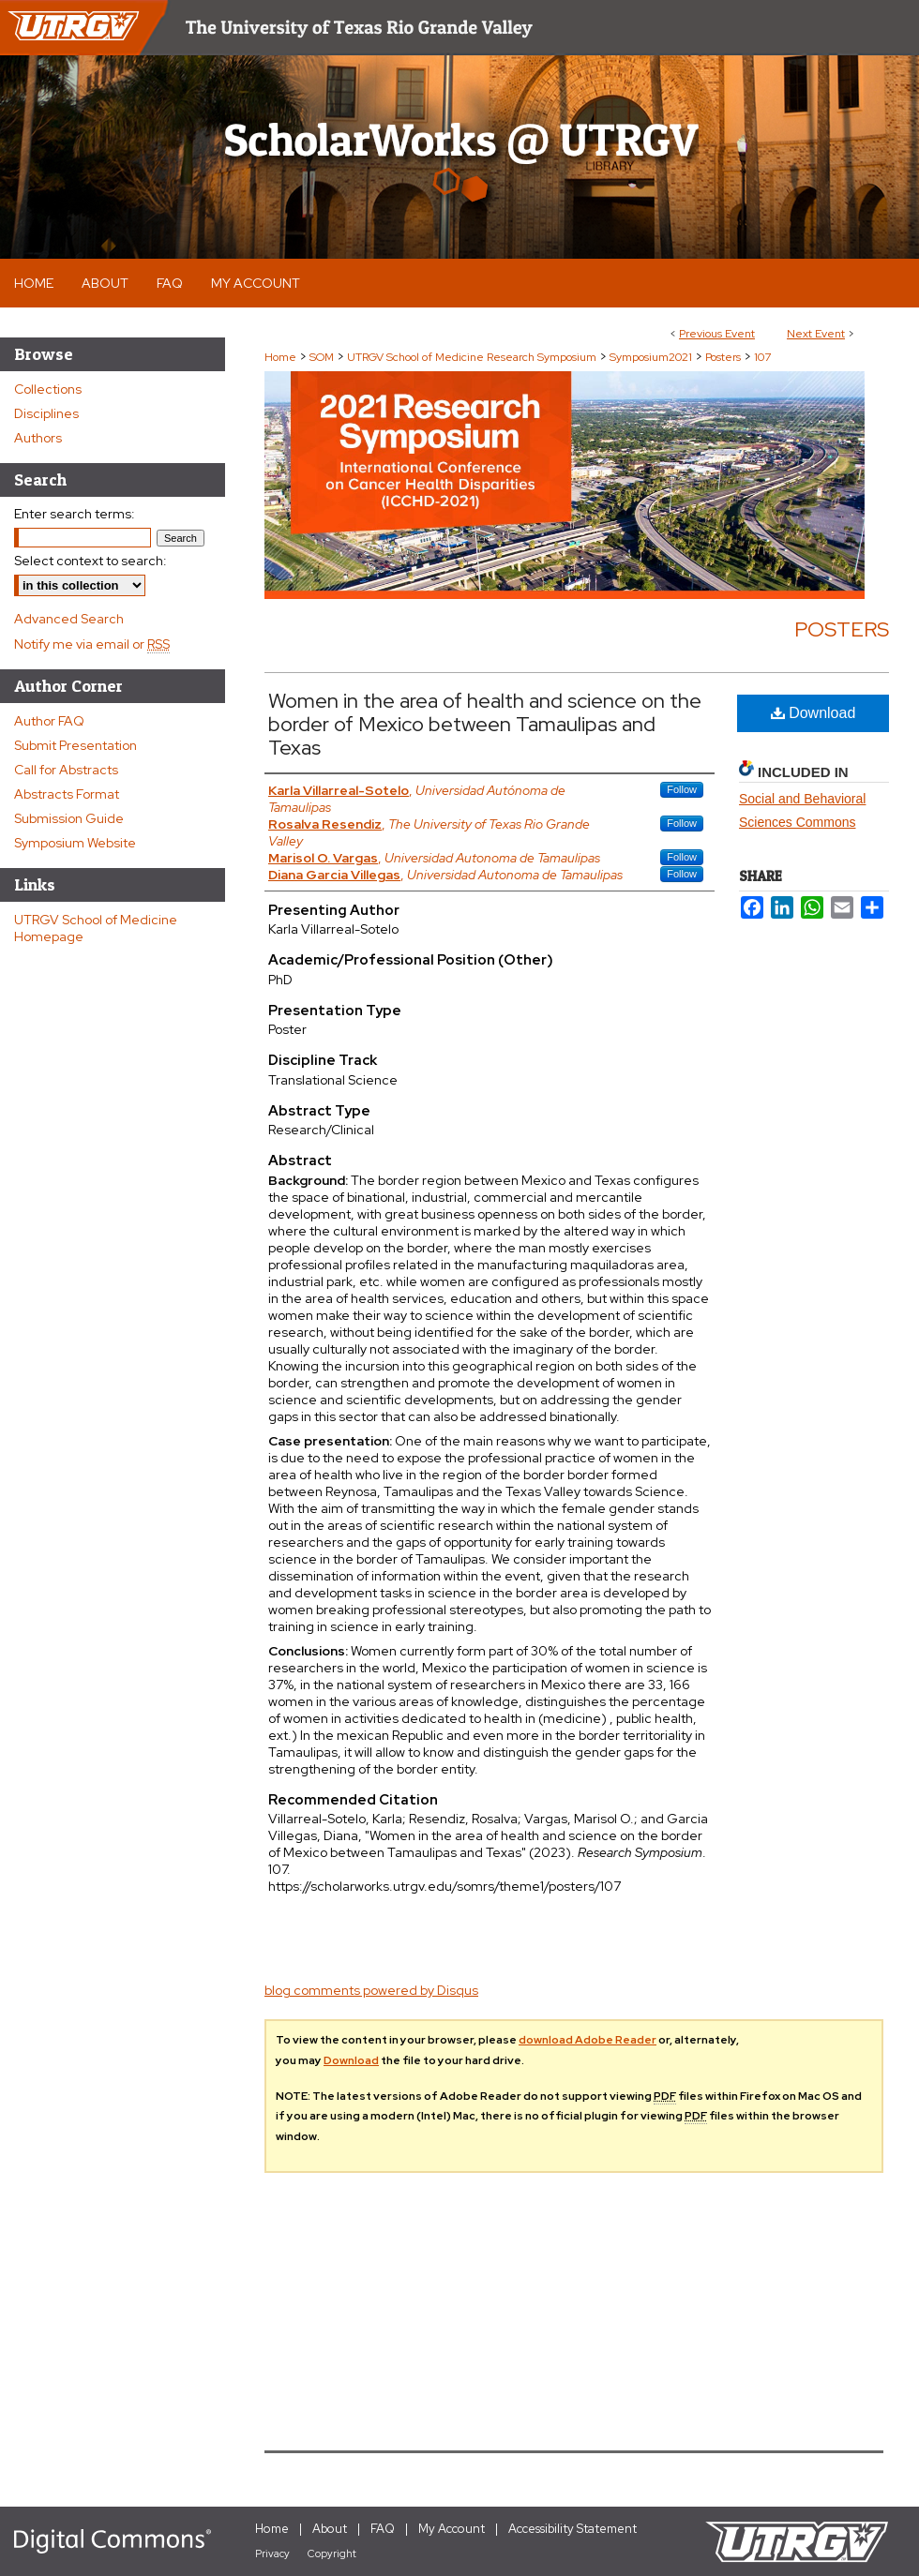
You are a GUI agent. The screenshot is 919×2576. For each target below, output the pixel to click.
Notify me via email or (92, 644)
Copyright (332, 2553)
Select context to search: (90, 560)
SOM (323, 357)
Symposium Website (75, 842)
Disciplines (46, 413)
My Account (451, 2529)
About (329, 2529)
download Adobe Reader (587, 2039)
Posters (724, 357)
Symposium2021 (652, 357)
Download (813, 713)
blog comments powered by (371, 1990)
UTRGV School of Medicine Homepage (95, 928)
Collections (48, 389)
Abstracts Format (66, 794)
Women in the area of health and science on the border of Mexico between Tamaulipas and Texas (484, 724)
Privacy (272, 2553)
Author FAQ (49, 720)
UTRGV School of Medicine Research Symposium (473, 357)
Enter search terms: (74, 513)
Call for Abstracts (66, 769)
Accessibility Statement (572, 2529)
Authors (38, 437)
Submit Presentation (75, 745)
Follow (682, 789)
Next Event (816, 333)
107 (762, 357)
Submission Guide (69, 818)
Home (280, 357)
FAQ (382, 2529)
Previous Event (717, 333)
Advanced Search (69, 618)
